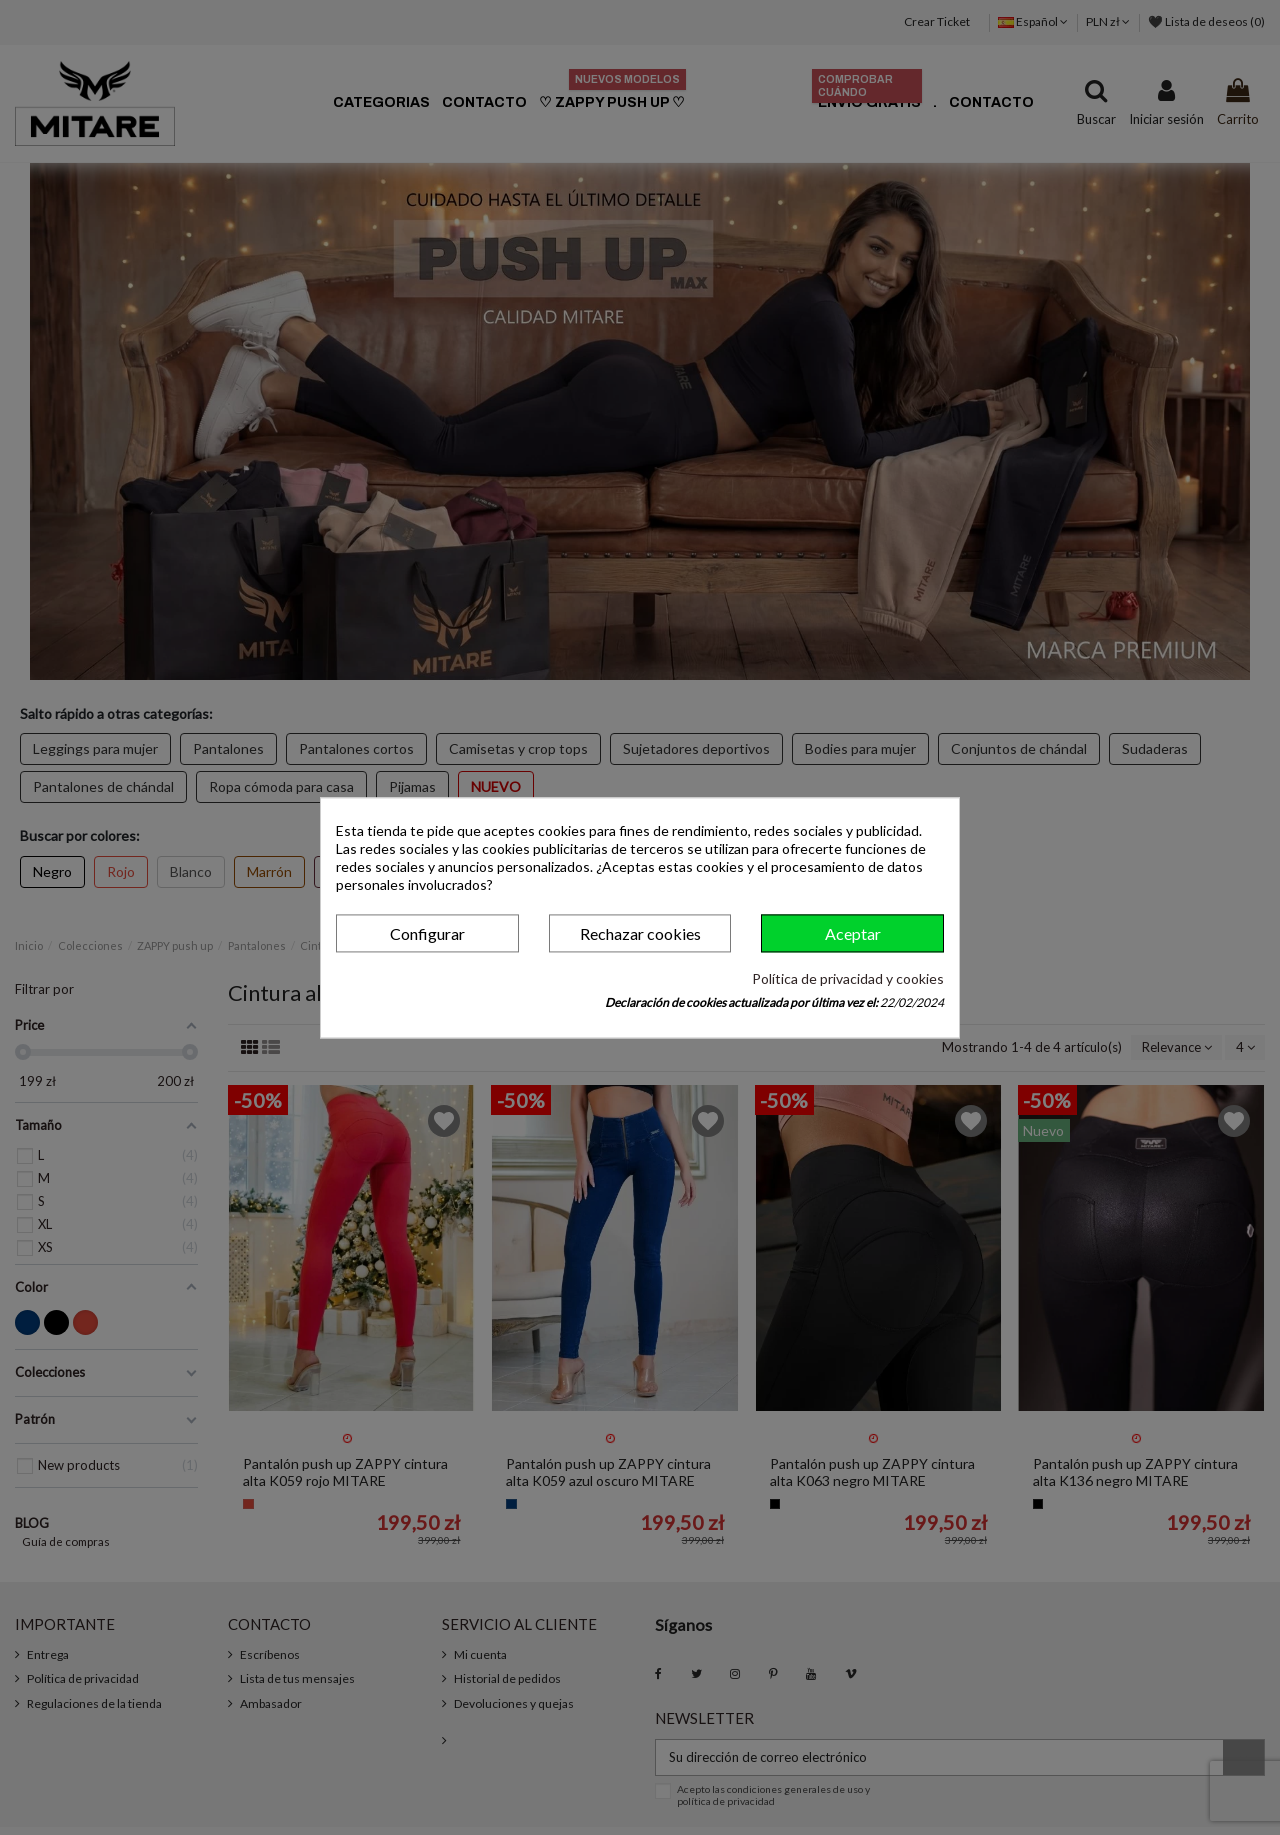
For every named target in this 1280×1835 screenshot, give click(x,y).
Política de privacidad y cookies (848, 979)
